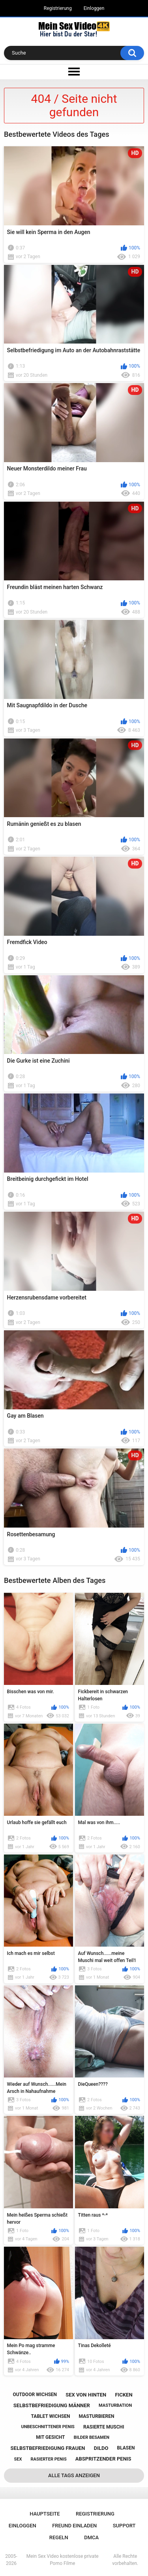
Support (124, 2526)
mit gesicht (50, 2437)
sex (18, 2459)
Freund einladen (74, 2526)
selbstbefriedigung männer (51, 2405)
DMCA (91, 2537)
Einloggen (94, 8)
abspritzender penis (103, 2459)
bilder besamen (91, 2437)
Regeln (58, 2537)
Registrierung (58, 8)
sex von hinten (86, 2395)
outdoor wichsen (35, 2394)
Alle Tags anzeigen (74, 2475)
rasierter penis (49, 2459)
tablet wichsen (50, 2416)
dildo (101, 2448)
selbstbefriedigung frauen (48, 2448)
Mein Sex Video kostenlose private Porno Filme (62, 2559)
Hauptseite (45, 2514)
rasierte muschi (103, 2427)
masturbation (115, 2405)
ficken (123, 2395)
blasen (126, 2448)
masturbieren (96, 2416)
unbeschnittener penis (47, 2426)
